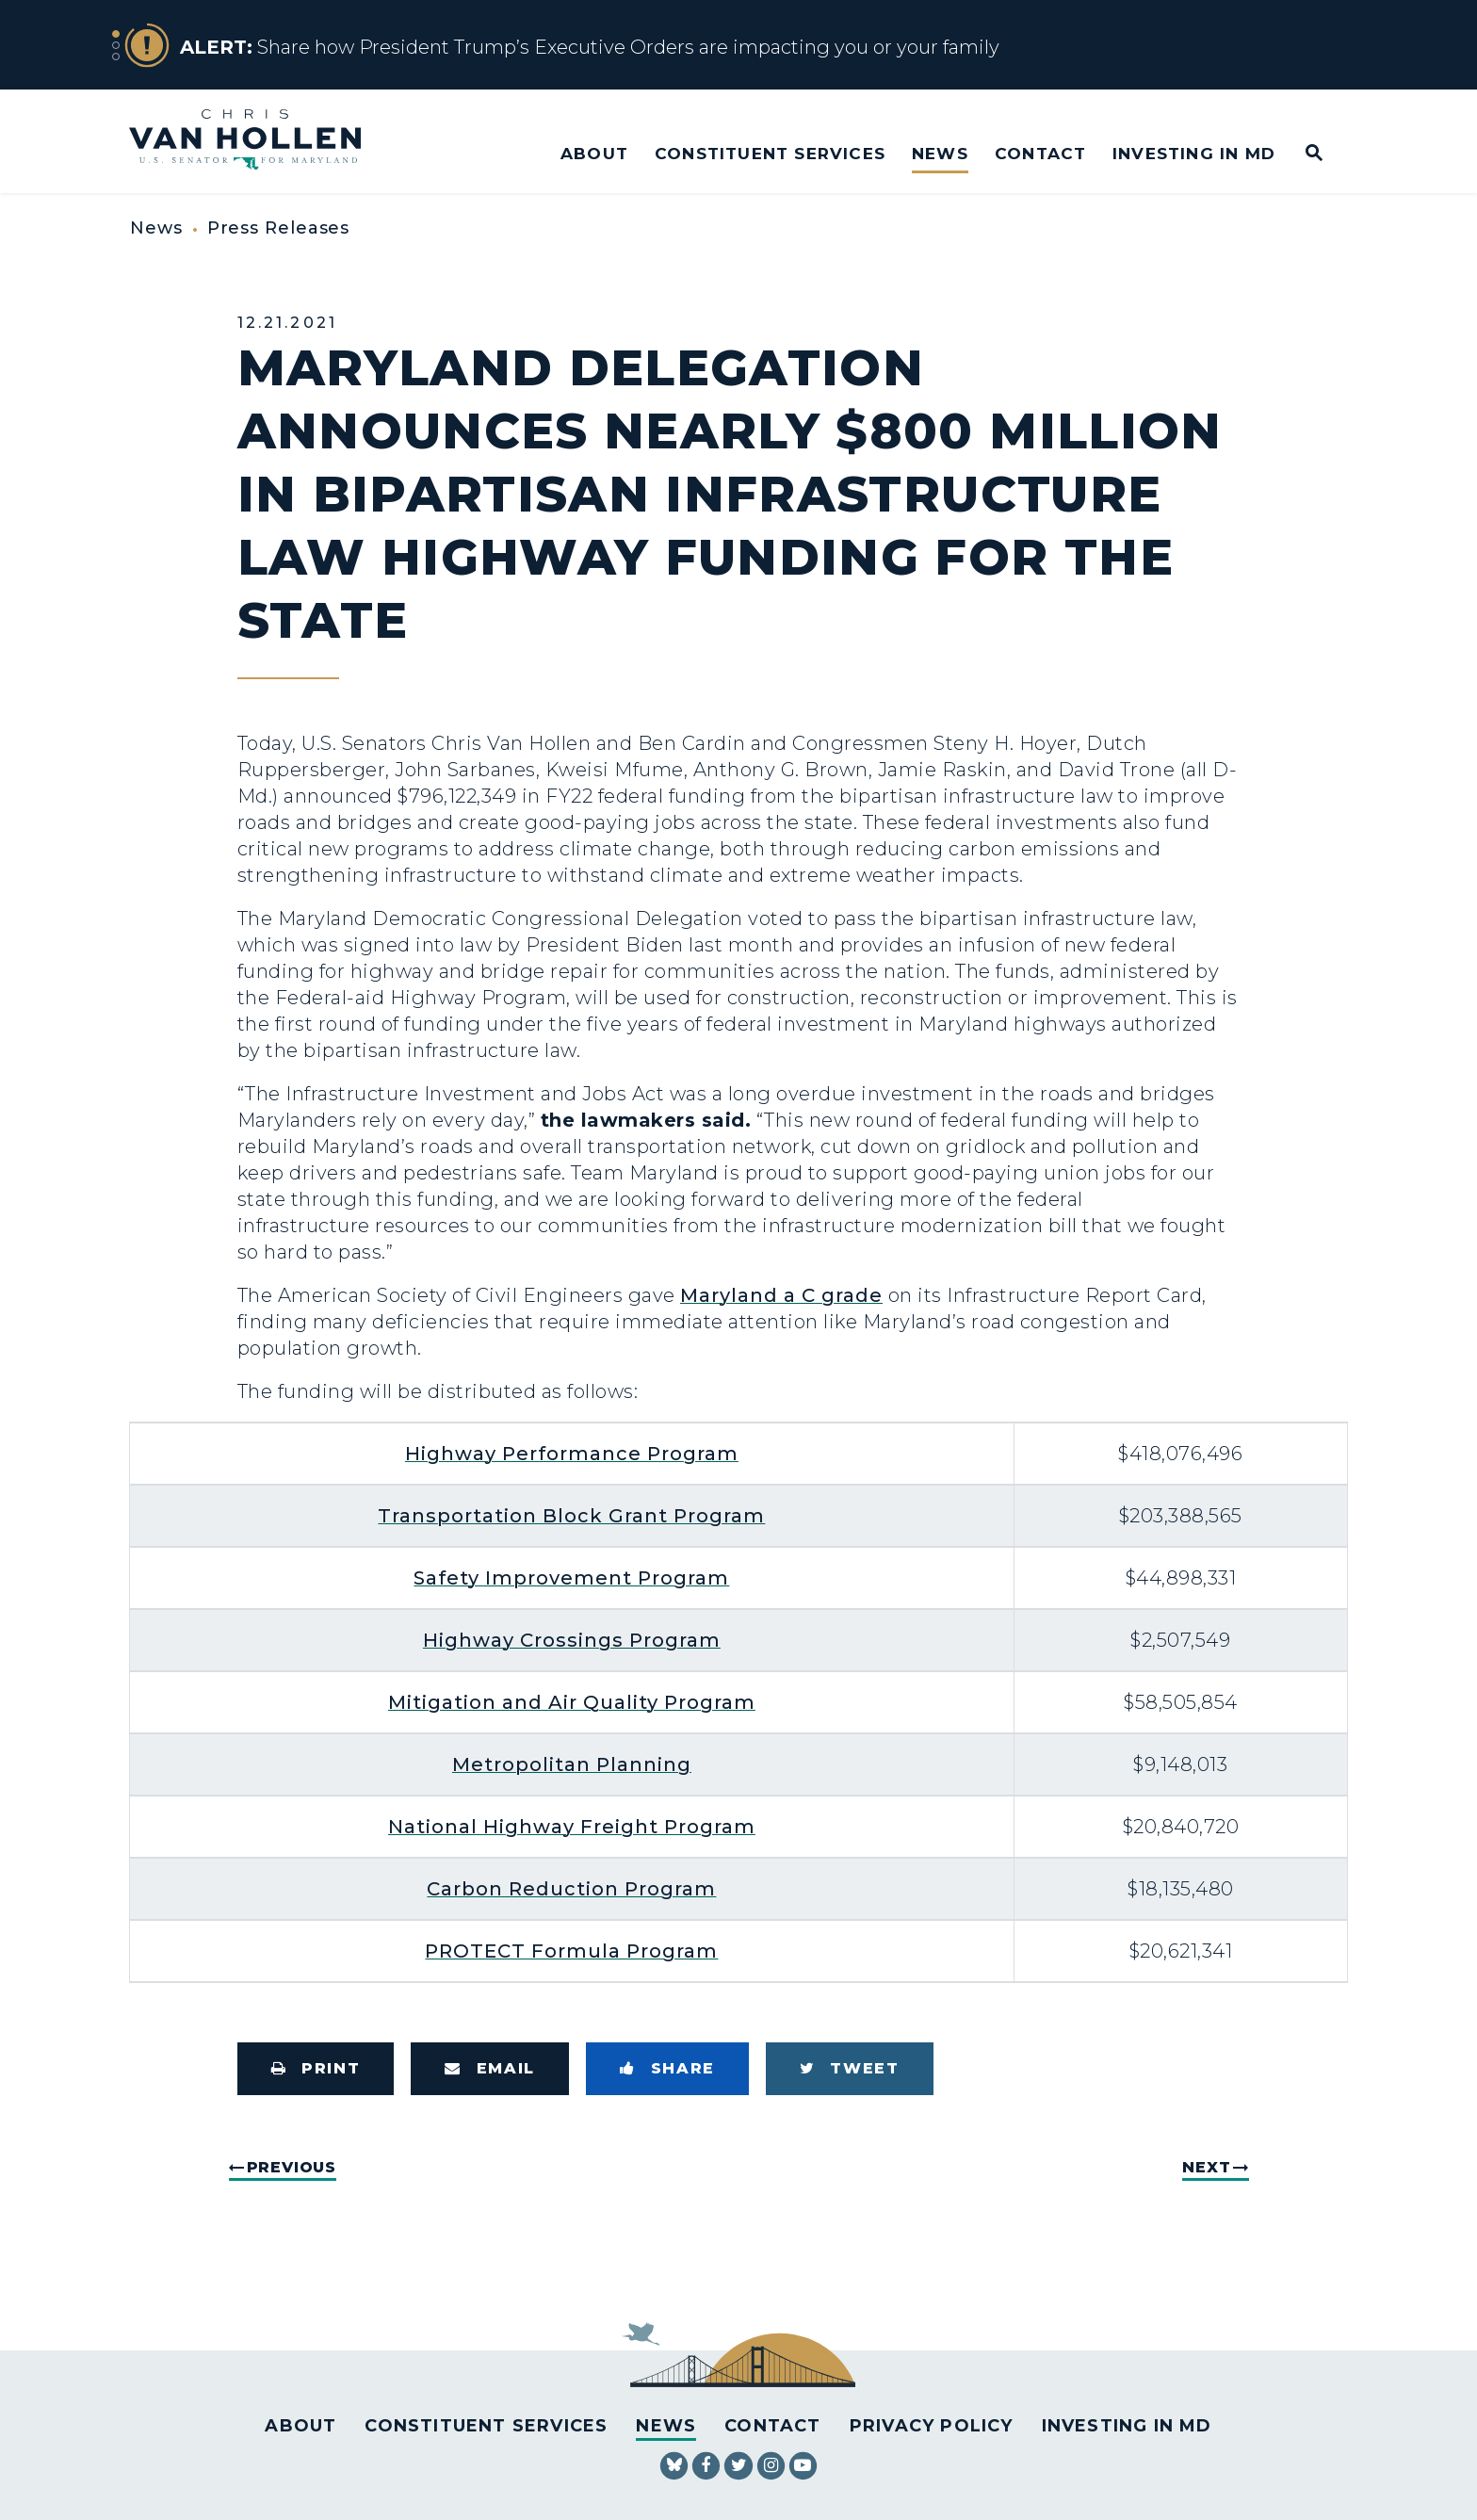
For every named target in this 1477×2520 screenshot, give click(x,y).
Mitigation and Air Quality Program (571, 1702)
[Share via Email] (490, 2068)
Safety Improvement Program (571, 1578)
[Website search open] (1301, 154)
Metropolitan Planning (571, 1764)
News (940, 153)
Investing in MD (1193, 153)
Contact (1040, 153)
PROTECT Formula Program (571, 1951)
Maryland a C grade (781, 1295)
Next (1206, 2167)
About (594, 153)
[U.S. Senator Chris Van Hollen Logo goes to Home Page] (257, 141)
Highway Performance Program (571, 1453)
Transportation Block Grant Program (571, 1515)
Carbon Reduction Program (571, 1889)
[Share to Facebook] (667, 2068)
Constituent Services (770, 153)
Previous (291, 2167)
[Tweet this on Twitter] (849, 2068)
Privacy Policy (932, 2425)
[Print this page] (316, 2068)
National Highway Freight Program (571, 1826)
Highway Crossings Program (572, 1640)
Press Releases (278, 228)
